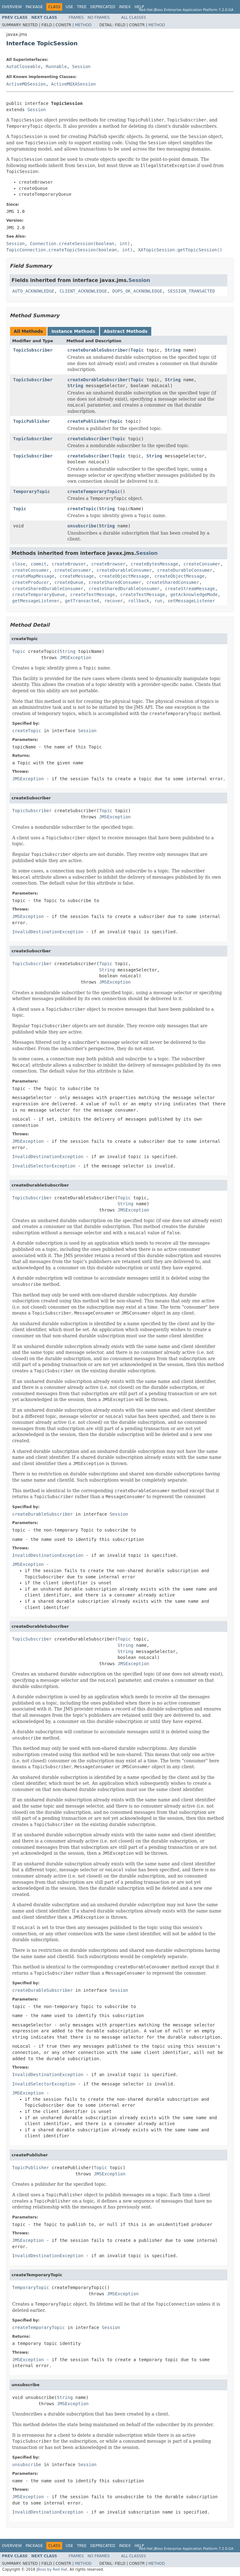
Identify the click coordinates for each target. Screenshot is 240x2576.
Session (81, 66)
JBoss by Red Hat (51, 2569)
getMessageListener (36, 600)
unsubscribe (82, 525)
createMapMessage (33, 576)
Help (139, 7)
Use (69, 7)
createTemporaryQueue (38, 594)
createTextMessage (92, 594)
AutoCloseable (23, 66)
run (158, 600)
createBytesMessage (154, 563)
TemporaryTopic (31, 491)
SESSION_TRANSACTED (191, 291)
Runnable (56, 66)
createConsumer (201, 563)
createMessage (77, 576)
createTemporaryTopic (94, 491)
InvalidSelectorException (43, 1165)
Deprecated (102, 7)
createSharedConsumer (114, 582)
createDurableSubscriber (98, 350)
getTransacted (82, 600)
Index (125, 7)
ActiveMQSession (26, 83)
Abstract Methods (126, 331)
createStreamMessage (190, 588)
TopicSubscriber (32, 350)
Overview (12, 7)
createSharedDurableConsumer (47, 588)
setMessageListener (191, 600)
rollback (138, 600)
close (18, 563)
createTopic (82, 508)
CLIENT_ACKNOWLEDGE (83, 291)
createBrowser (69, 563)
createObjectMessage (124, 576)
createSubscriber (89, 438)
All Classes (133, 17)
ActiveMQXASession (73, 83)
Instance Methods (73, 331)
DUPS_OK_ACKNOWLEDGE (137, 291)
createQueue (68, 582)
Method (83, 25)
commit (39, 563)
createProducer (30, 582)
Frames (76, 17)
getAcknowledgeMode (194, 594)
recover (113, 600)
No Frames (99, 17)
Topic (137, 350)
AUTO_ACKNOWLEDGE (33, 291)
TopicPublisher (31, 421)
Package (34, 7)
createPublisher (87, 421)
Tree (82, 7)
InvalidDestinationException (47, 931)
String (173, 350)
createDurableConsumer (124, 570)
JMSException (75, 657)
